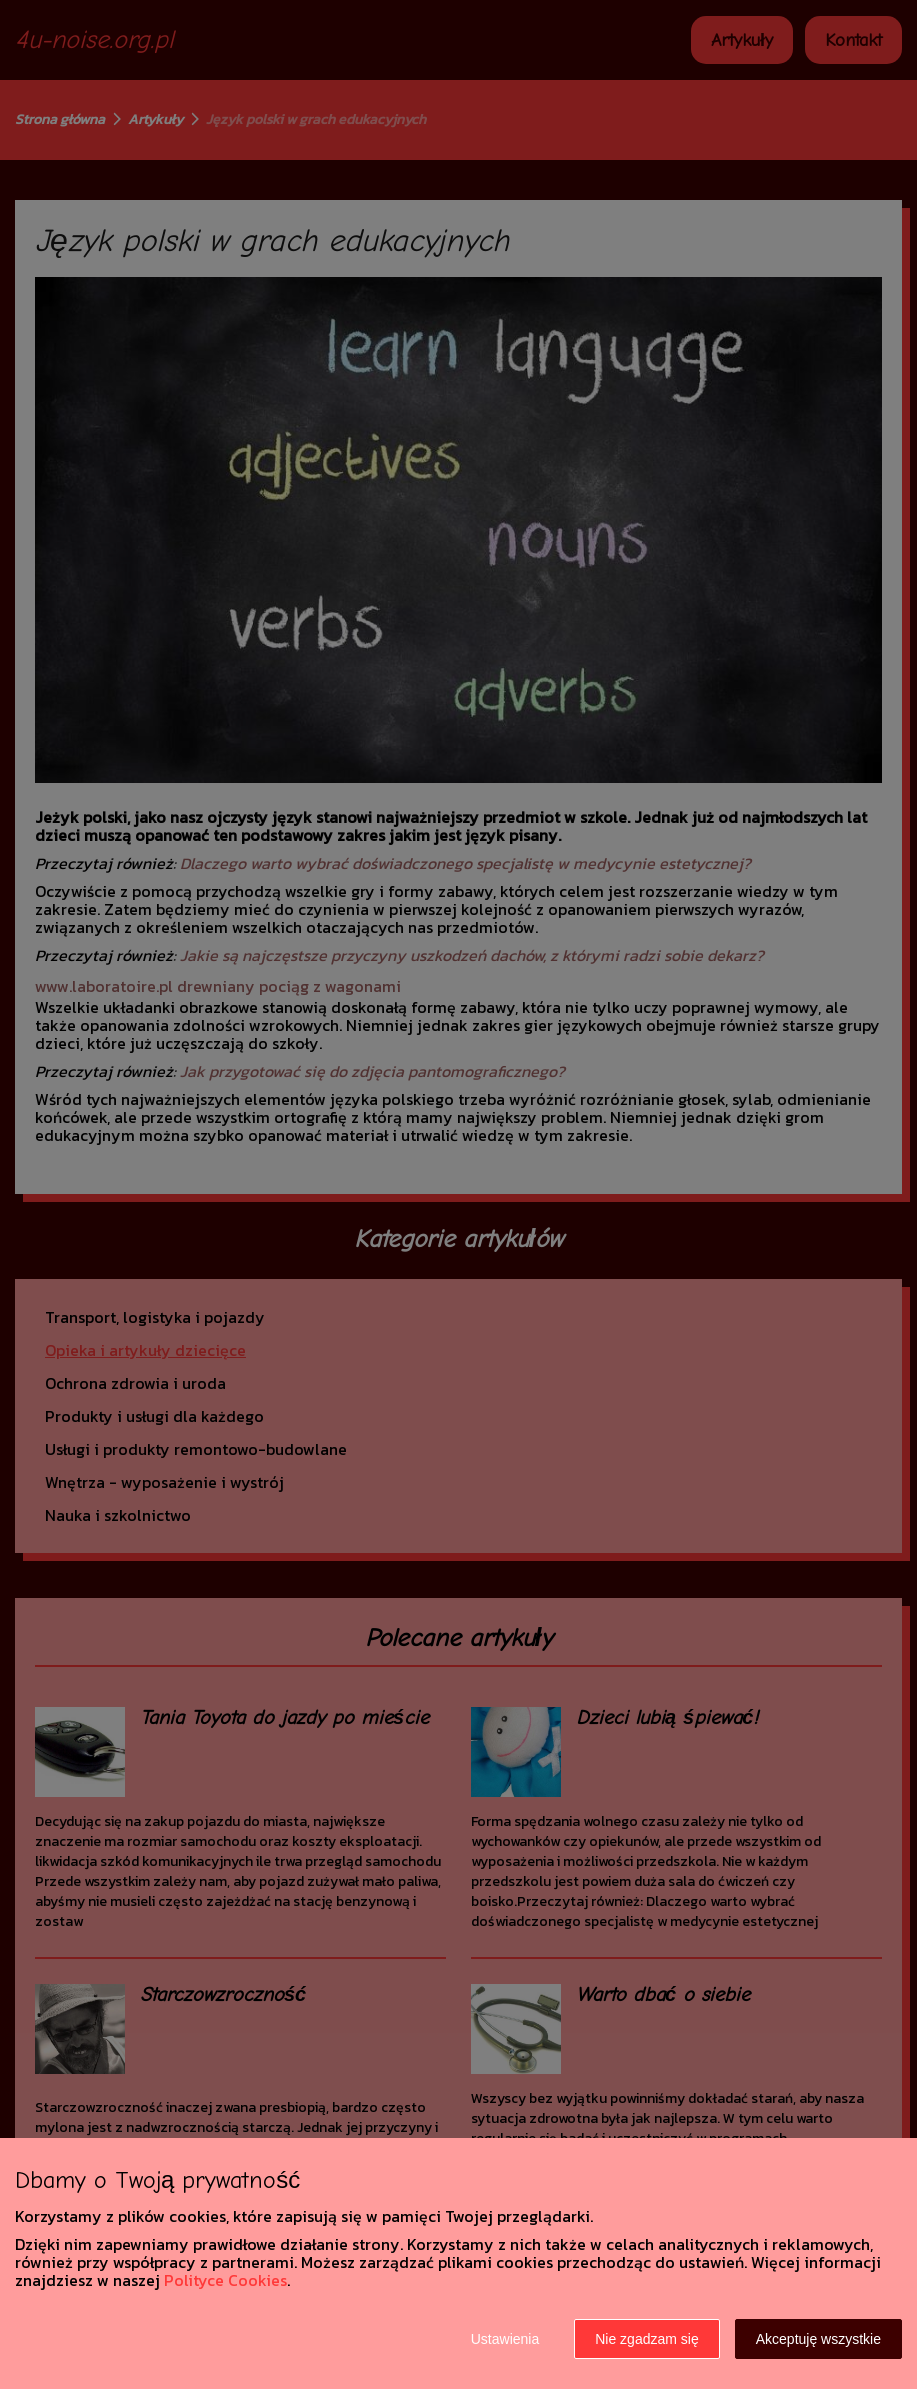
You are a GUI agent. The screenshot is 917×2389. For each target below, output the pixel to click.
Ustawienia (505, 2339)
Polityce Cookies (225, 2280)
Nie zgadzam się (647, 2339)
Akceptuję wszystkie (818, 2339)
